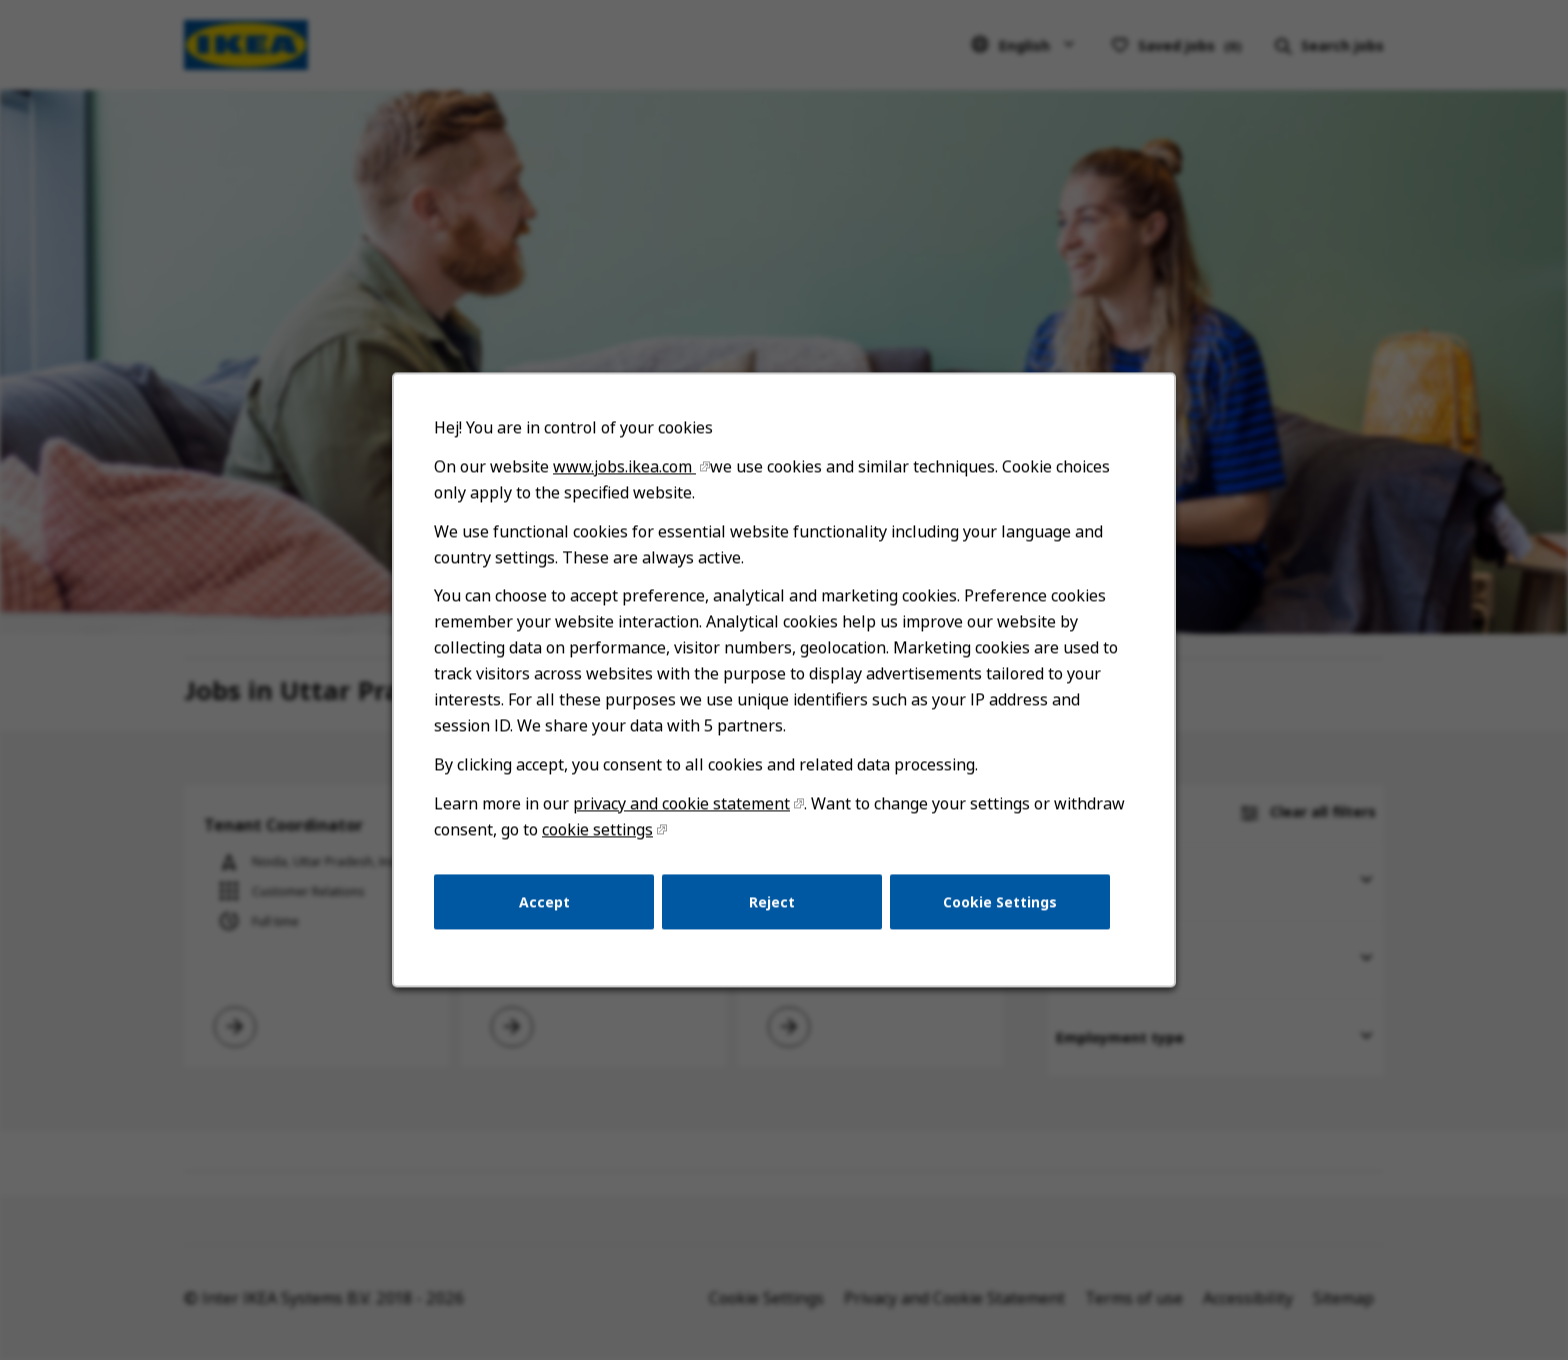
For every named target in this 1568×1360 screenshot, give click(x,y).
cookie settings (602, 841)
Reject (772, 911)
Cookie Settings (994, 911)
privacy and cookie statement (683, 815)
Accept (550, 911)
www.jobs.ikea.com (628, 487)
